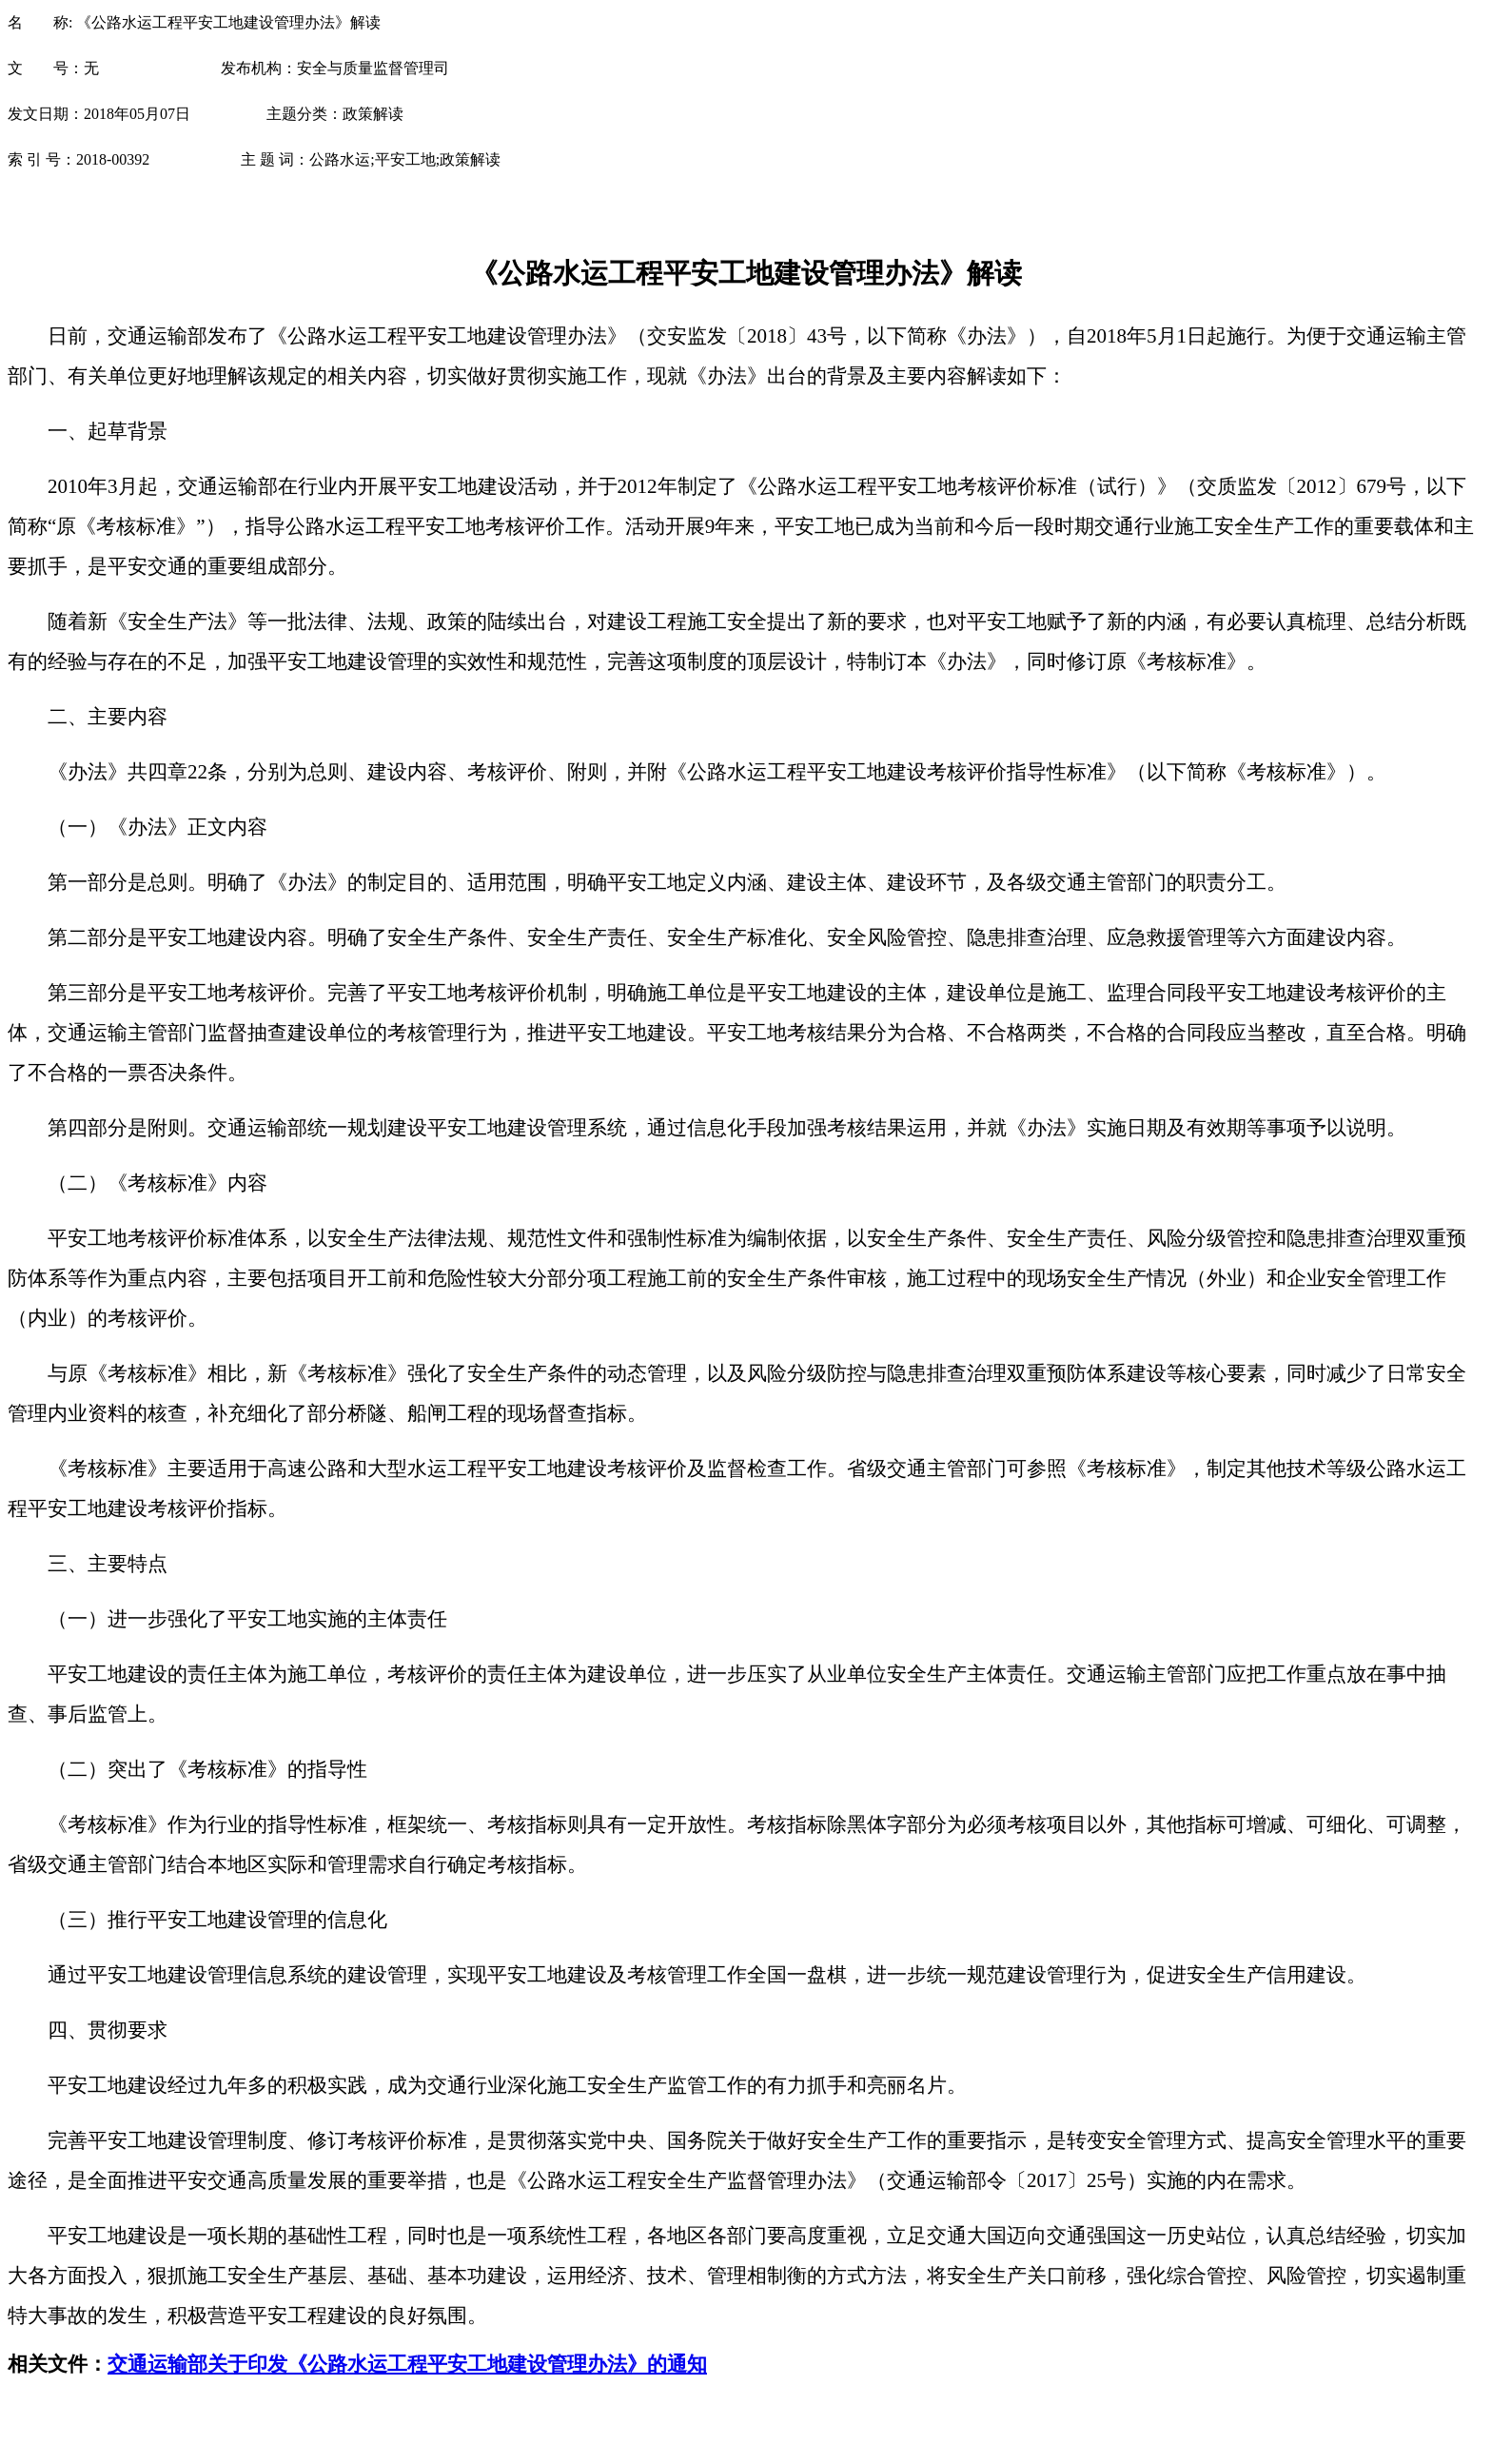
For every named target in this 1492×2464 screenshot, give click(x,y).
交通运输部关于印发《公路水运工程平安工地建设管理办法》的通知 (407, 2364)
